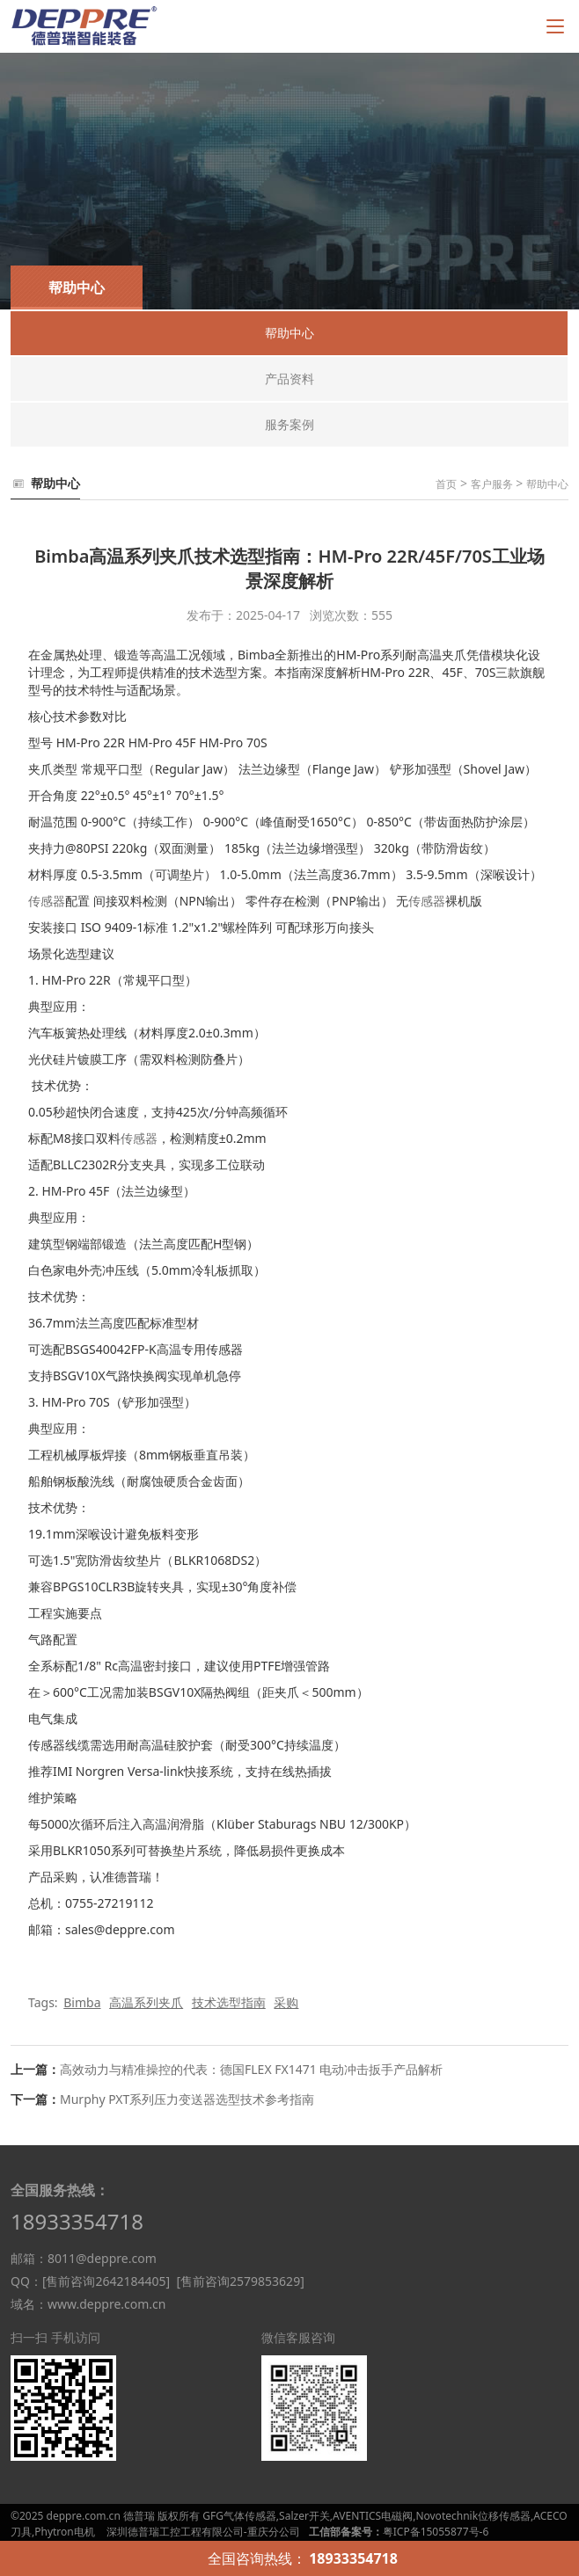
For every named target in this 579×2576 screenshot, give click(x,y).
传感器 (46, 900)
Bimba (81, 2002)
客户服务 (492, 484)
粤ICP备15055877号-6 (436, 2531)
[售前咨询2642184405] (106, 2281)
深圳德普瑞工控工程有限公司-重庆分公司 (203, 2531)
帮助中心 (547, 484)
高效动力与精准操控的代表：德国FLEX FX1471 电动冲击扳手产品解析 (251, 2069)
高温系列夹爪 (146, 2002)
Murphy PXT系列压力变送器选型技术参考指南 (187, 2099)
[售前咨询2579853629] (240, 2281)
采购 (286, 2002)
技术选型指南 (229, 2002)
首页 (446, 484)
